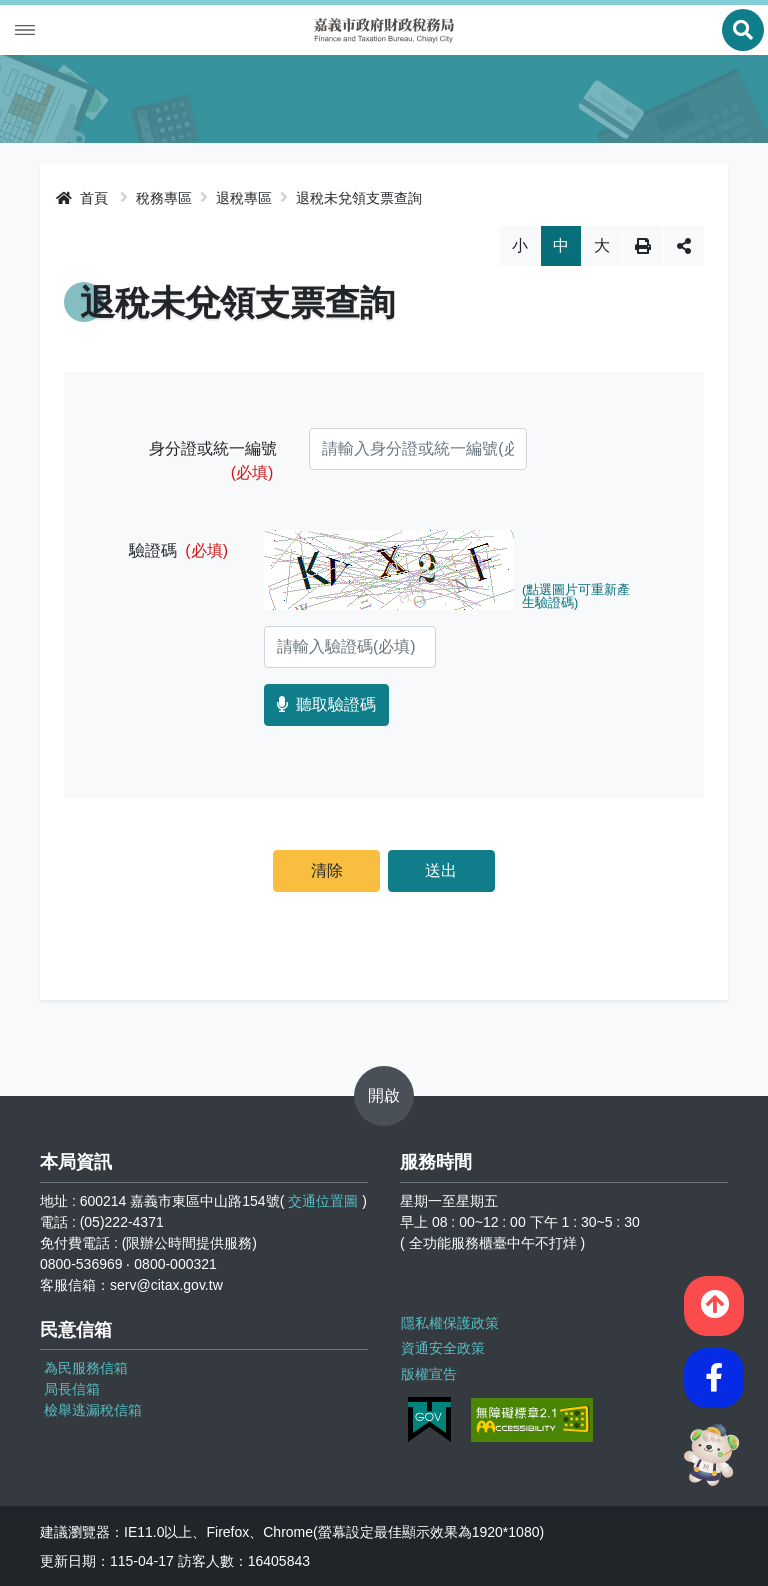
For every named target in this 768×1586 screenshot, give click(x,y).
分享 (684, 246)
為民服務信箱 (86, 1368)
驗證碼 (178, 550)
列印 (643, 246)
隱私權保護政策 (449, 1322)
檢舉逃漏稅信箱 (93, 1410)
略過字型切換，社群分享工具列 (384, 225)
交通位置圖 (323, 1201)
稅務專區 (164, 198)
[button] (714, 1302)
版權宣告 (428, 1372)
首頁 (82, 198)
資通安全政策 (442, 1347)
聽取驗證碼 (326, 704)
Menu (25, 30)
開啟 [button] (384, 1095)
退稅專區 (244, 198)
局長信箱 (72, 1389)
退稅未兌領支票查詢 (359, 198)
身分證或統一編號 (213, 460)
